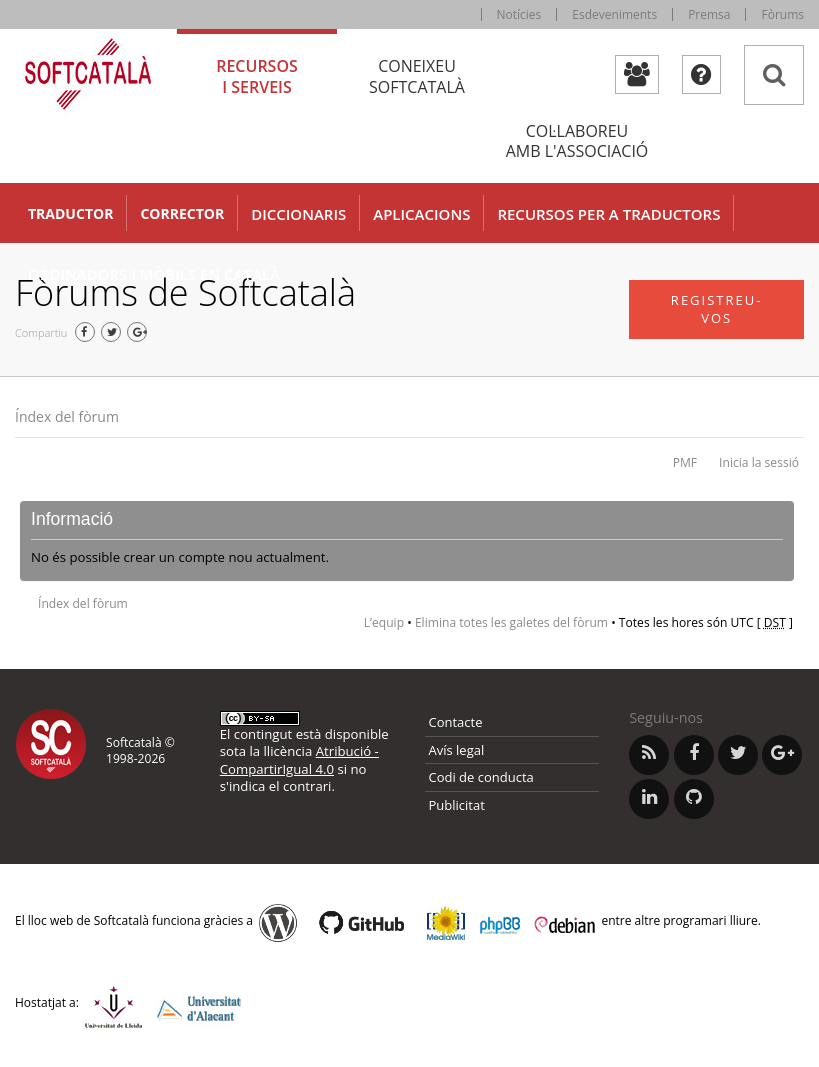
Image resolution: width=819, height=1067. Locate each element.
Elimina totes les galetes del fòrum (511, 622)
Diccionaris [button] (298, 214)
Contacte (456, 722)
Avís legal (457, 750)
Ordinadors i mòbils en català (154, 274)
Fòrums (782, 14)
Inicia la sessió (759, 462)
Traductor (70, 213)
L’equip (384, 622)
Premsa (709, 14)
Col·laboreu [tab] (577, 141)
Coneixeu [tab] (417, 76)
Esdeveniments (614, 14)
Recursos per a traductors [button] (608, 214)
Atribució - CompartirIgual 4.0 (299, 759)
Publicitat (457, 805)
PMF (685, 462)
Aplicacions (421, 214)
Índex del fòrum (67, 416)
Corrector (182, 213)
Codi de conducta (481, 777)
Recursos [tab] (257, 76)
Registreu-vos (717, 309)
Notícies (519, 14)
